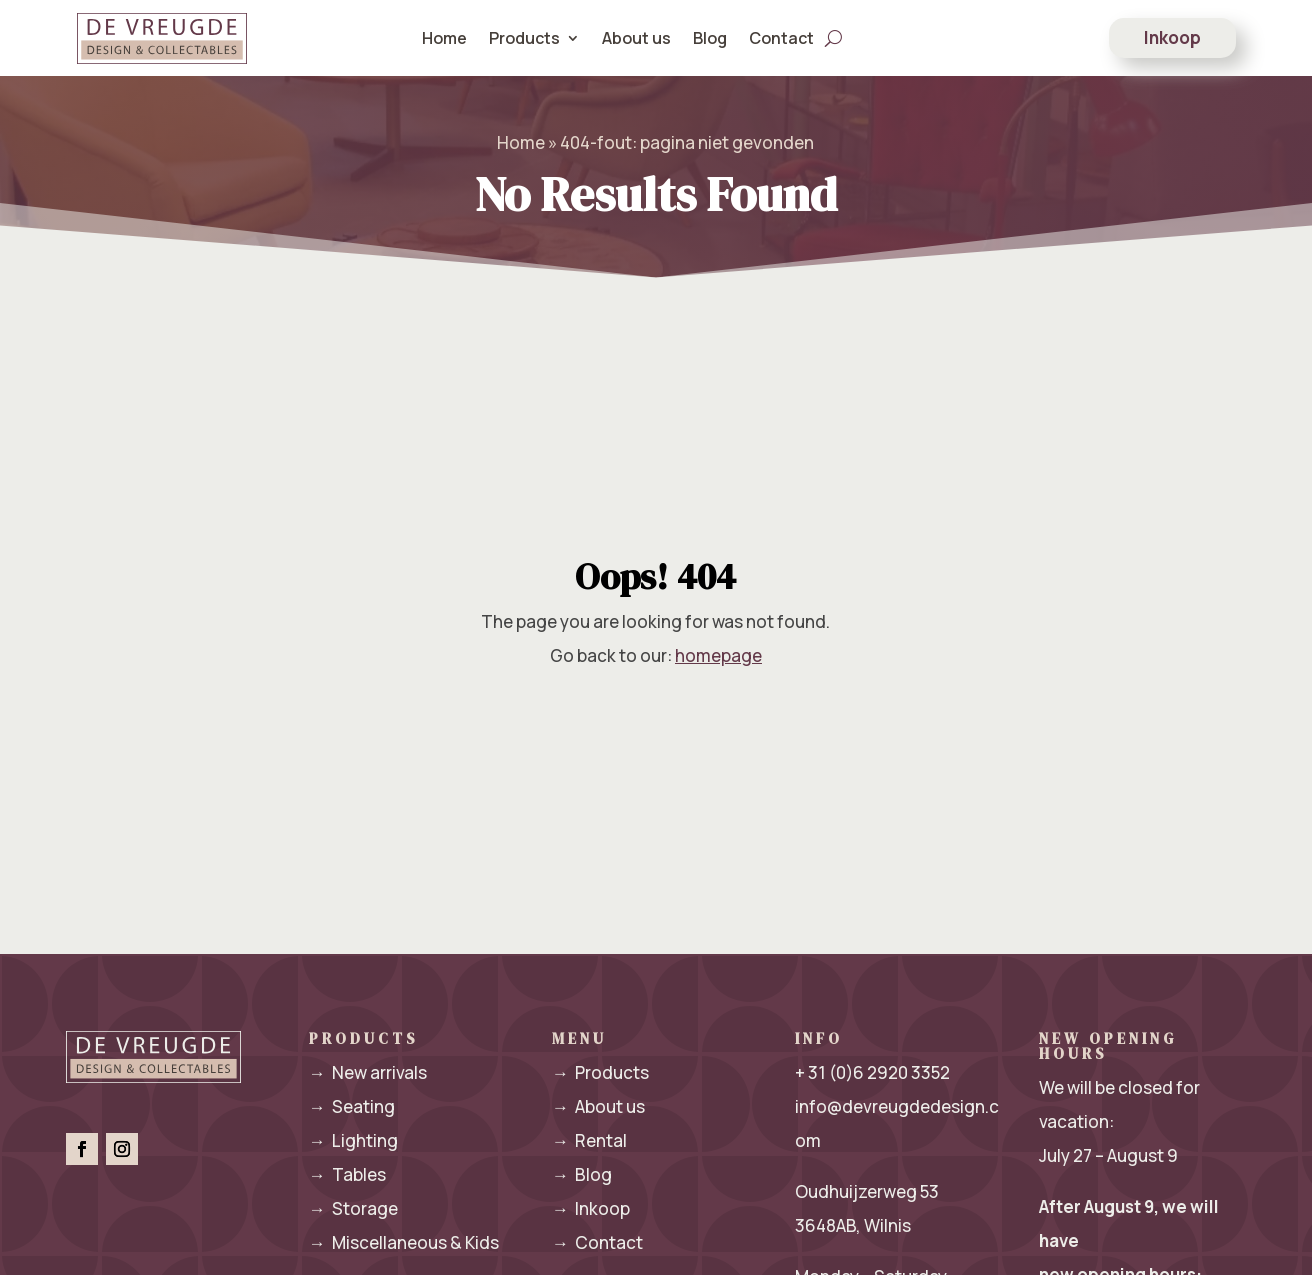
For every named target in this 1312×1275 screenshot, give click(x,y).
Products (524, 38)
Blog (710, 38)
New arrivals (368, 1072)
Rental (589, 1140)
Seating (352, 1106)
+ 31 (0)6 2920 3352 (872, 1072)
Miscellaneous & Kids (404, 1242)
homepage (718, 655)
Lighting (353, 1140)
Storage (353, 1208)
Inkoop (1172, 37)
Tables (347, 1174)
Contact (781, 38)
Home (444, 38)
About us (636, 38)
